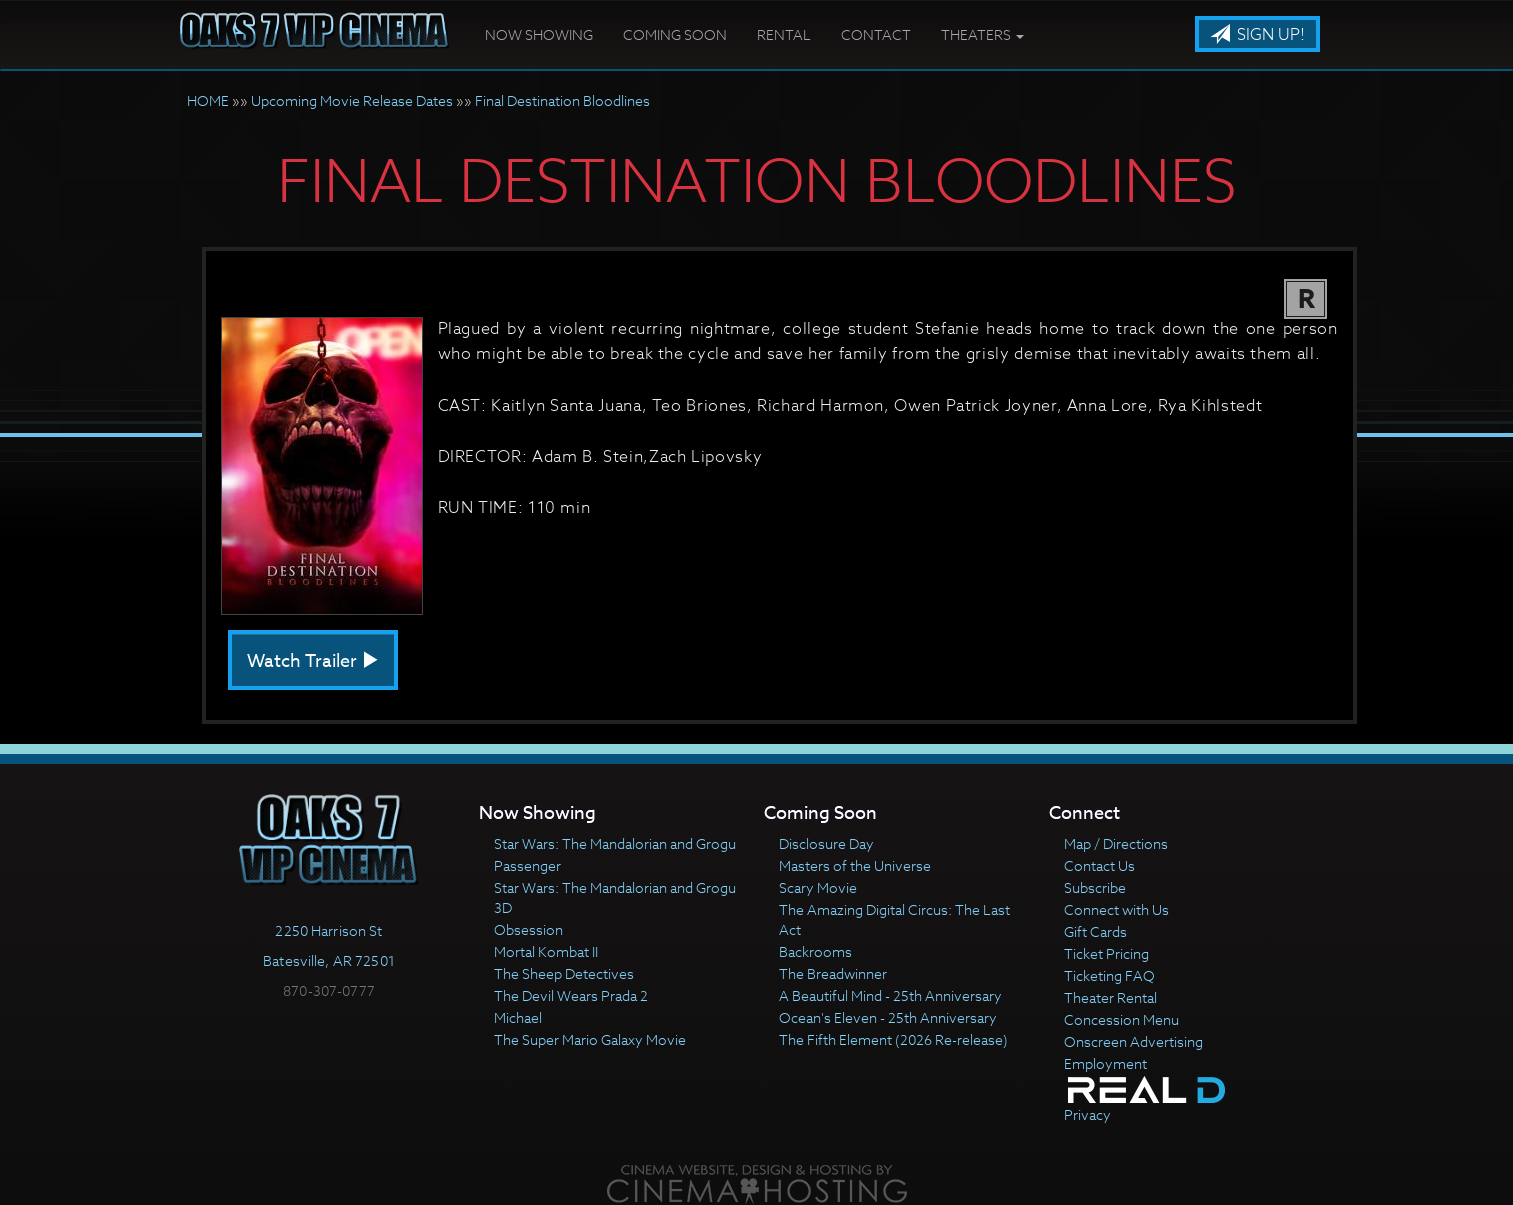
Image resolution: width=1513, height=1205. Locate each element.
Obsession (528, 929)
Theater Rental (1110, 997)
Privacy (1087, 1114)
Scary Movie (818, 887)
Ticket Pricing (1106, 953)
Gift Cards (1095, 931)
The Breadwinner (833, 973)
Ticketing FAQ (1109, 975)
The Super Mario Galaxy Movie (590, 1039)
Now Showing (539, 34)
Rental (784, 34)
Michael (518, 1017)
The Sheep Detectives (564, 973)
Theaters (982, 34)
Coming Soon (675, 34)
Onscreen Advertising (1133, 1041)
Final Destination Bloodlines (562, 100)
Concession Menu (1121, 1019)
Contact (876, 34)
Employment (1105, 1063)
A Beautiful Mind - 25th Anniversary (890, 995)
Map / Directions (1116, 843)
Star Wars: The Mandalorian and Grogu (615, 843)
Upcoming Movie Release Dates (352, 100)
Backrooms (815, 951)
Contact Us (1099, 865)
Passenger (527, 865)
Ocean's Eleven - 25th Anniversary (888, 1017)
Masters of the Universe (855, 865)
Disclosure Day (826, 843)
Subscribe (1095, 887)
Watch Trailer (313, 661)
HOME (208, 100)
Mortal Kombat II (546, 951)
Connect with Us (1116, 909)
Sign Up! (1257, 35)
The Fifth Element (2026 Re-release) (893, 1039)
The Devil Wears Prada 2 (571, 995)
